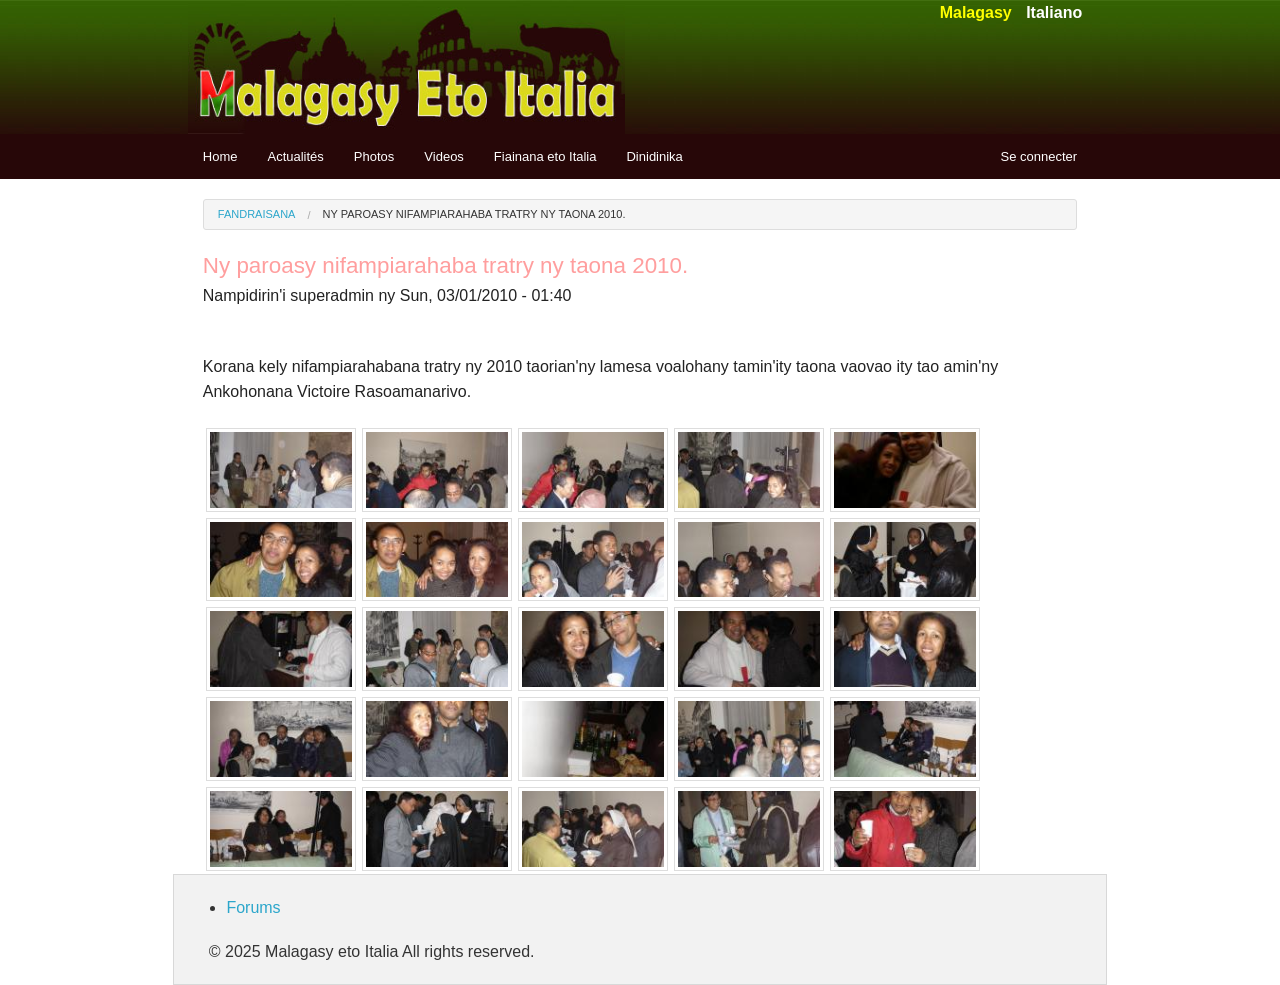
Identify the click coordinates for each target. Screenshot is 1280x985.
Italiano (1054, 12)
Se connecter (1039, 156)
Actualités (295, 156)
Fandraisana (257, 214)
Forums (253, 907)
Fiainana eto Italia (545, 156)
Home (220, 156)
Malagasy (976, 12)
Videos (444, 156)
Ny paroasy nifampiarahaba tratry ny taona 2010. (474, 214)
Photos (374, 156)
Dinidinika (654, 156)
